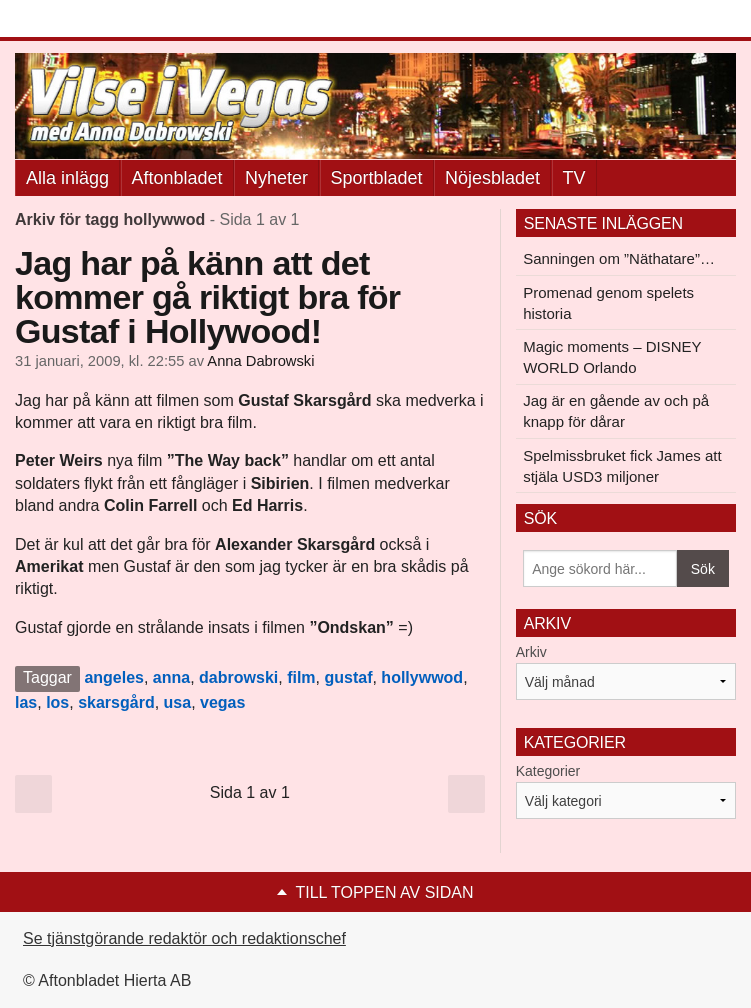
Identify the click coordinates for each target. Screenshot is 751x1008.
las (26, 702)
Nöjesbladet (492, 178)
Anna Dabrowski (260, 361)
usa (178, 702)
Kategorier (548, 771)
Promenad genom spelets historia (608, 303)
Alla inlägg (67, 178)
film (301, 677)
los (57, 702)
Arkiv (531, 652)
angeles (114, 677)
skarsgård (116, 702)
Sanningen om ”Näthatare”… (619, 258)
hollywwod (422, 677)
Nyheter (276, 178)
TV (574, 178)
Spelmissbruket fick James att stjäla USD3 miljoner (622, 466)
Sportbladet (377, 178)
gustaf (348, 677)
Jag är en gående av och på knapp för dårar (616, 411)
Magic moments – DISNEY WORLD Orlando (612, 357)
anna (171, 677)
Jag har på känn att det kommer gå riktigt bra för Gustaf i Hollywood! (207, 297)
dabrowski (238, 677)
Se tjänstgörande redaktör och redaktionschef (184, 938)
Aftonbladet (177, 178)
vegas (222, 702)
